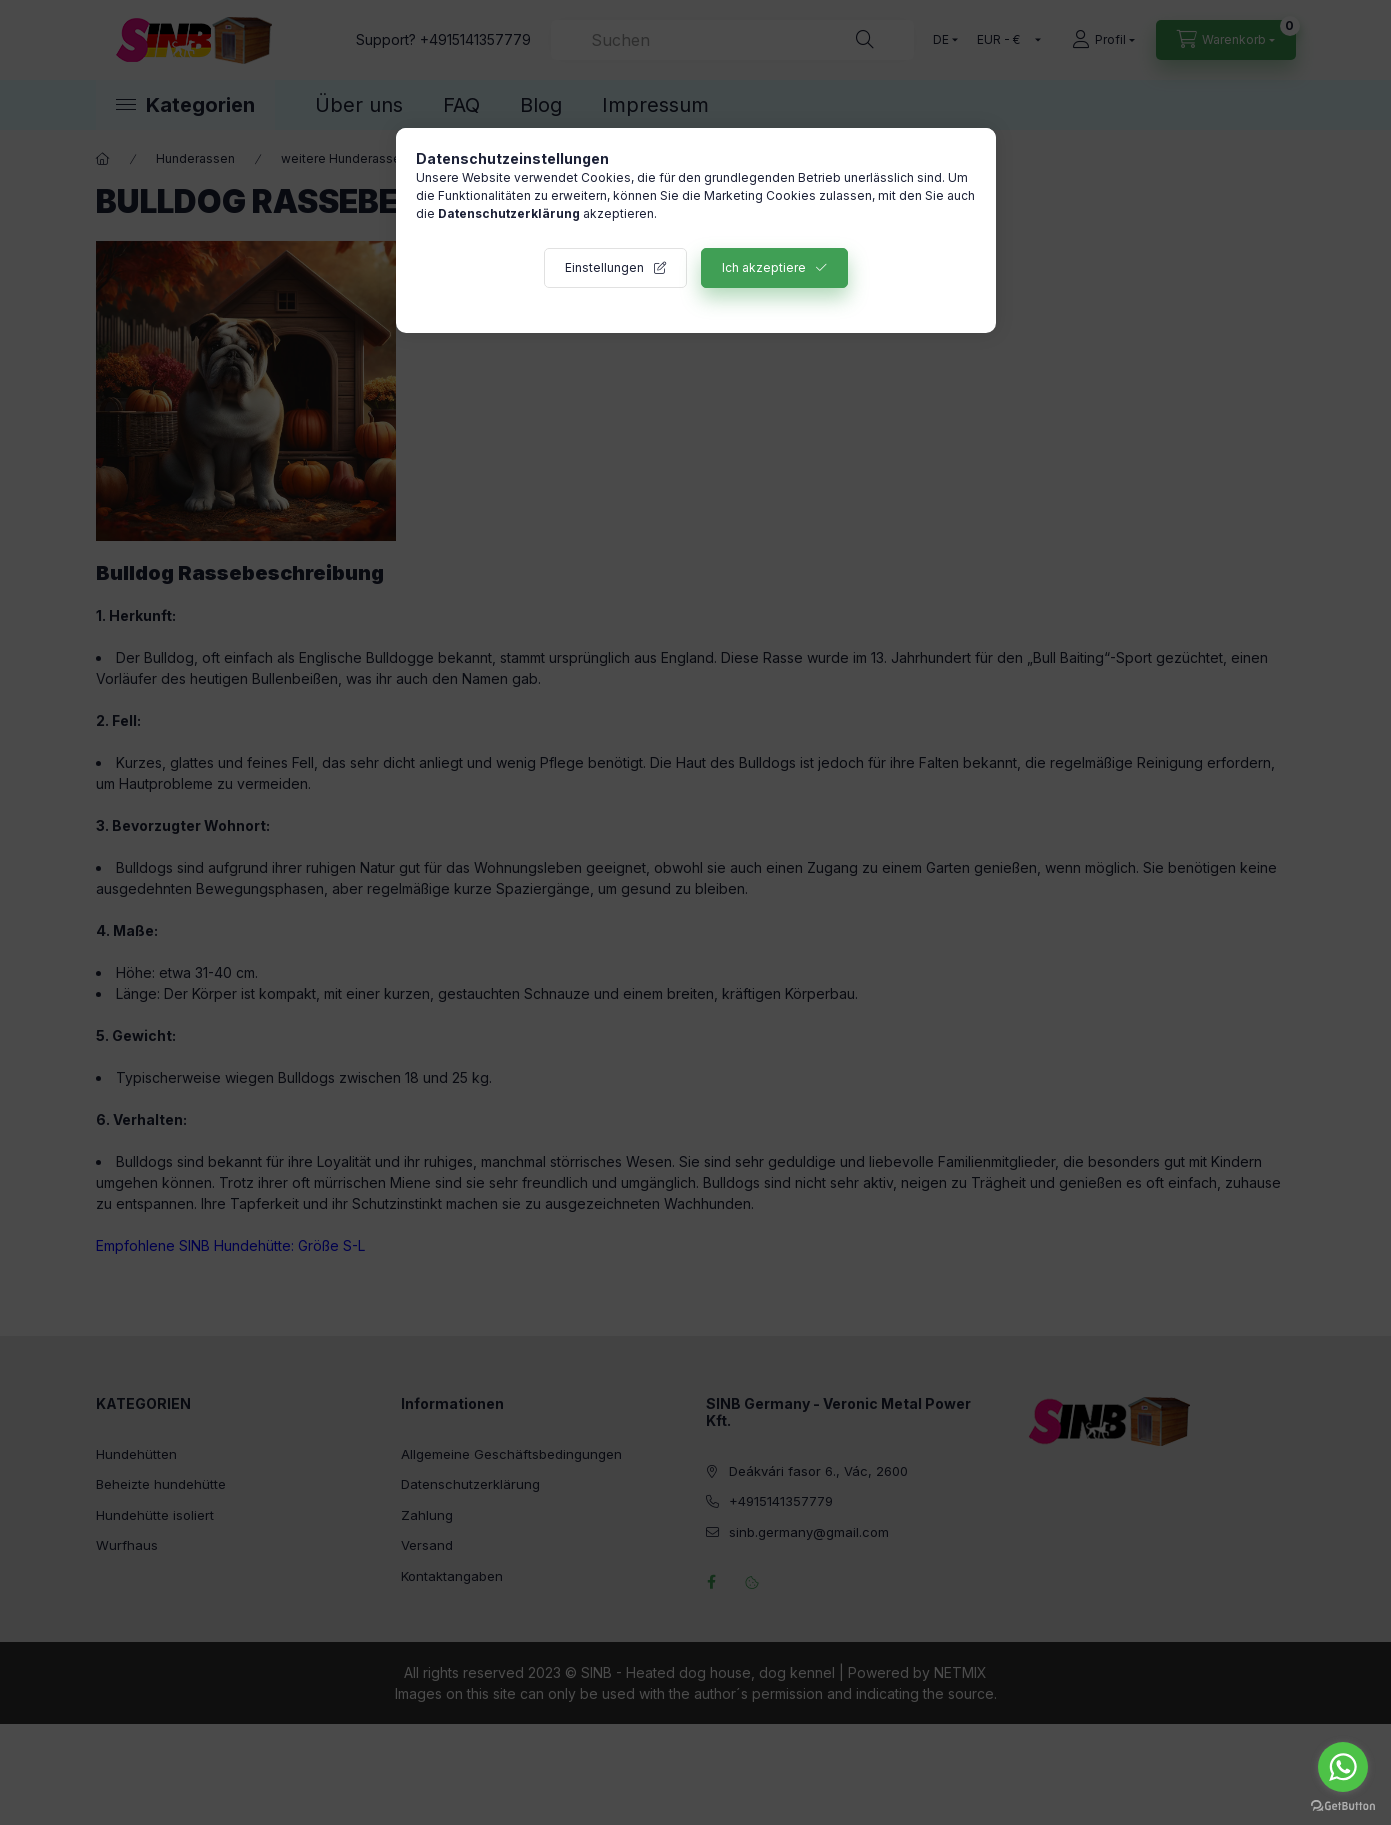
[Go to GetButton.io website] (1343, 1805)
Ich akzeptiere (764, 267)
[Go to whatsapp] (1343, 1767)
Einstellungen (604, 267)
